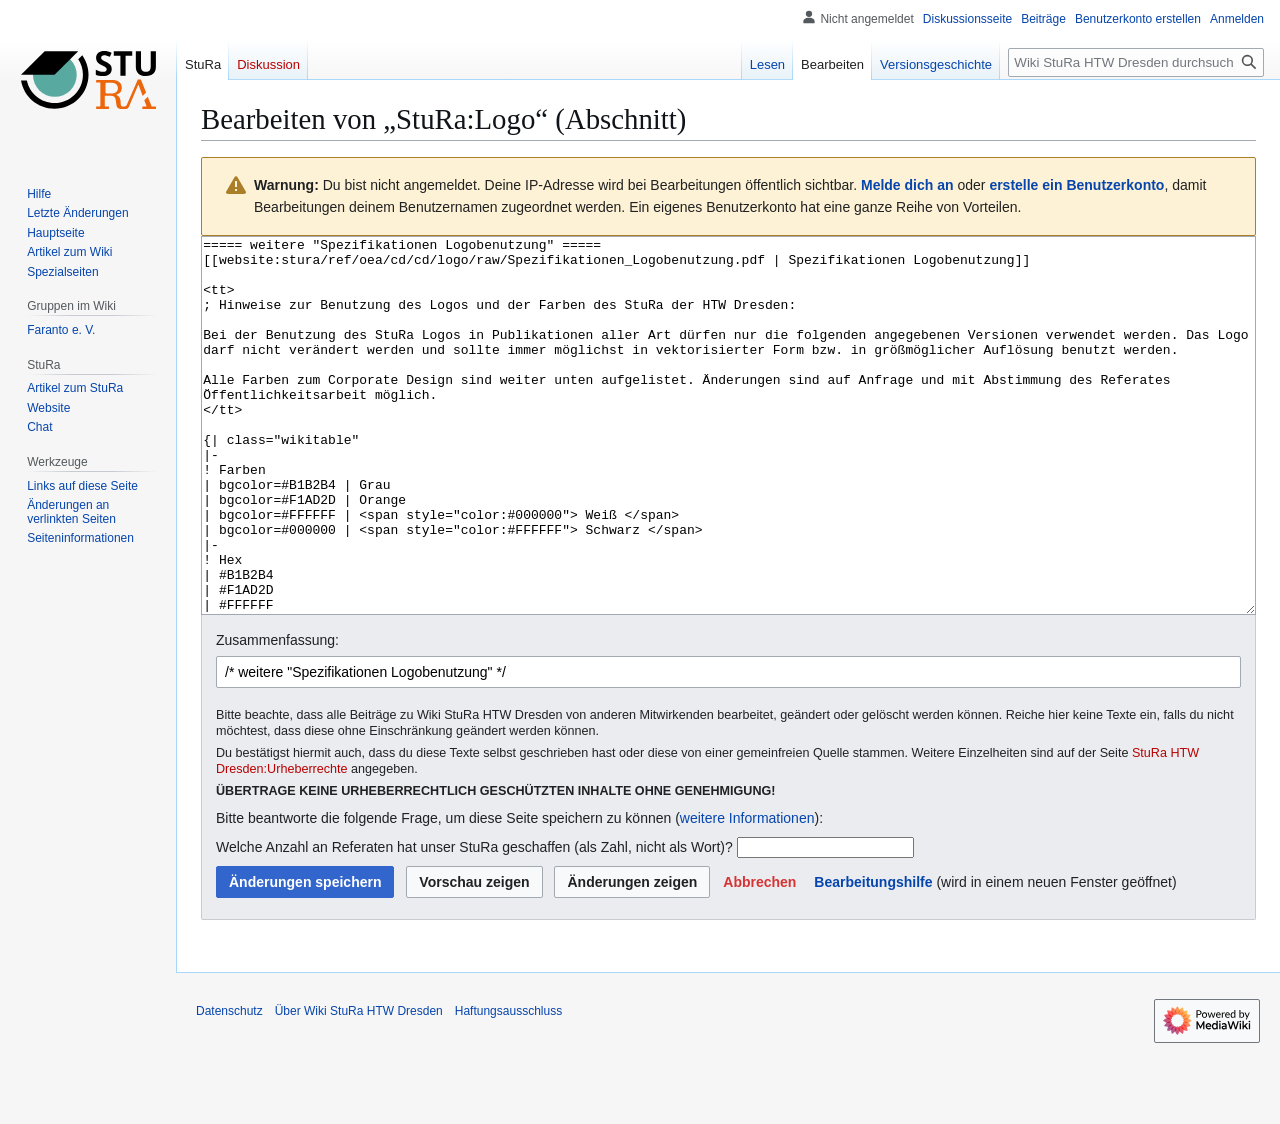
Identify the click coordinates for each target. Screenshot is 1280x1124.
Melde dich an (907, 185)
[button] (759, 957)
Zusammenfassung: (277, 715)
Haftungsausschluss (508, 1086)
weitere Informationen (747, 893)
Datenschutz (229, 1086)
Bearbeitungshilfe (873, 957)
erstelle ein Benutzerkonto (1076, 185)
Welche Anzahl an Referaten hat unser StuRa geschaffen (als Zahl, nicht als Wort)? (474, 922)
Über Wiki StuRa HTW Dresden (359, 1086)
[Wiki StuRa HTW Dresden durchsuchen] (1136, 62)
